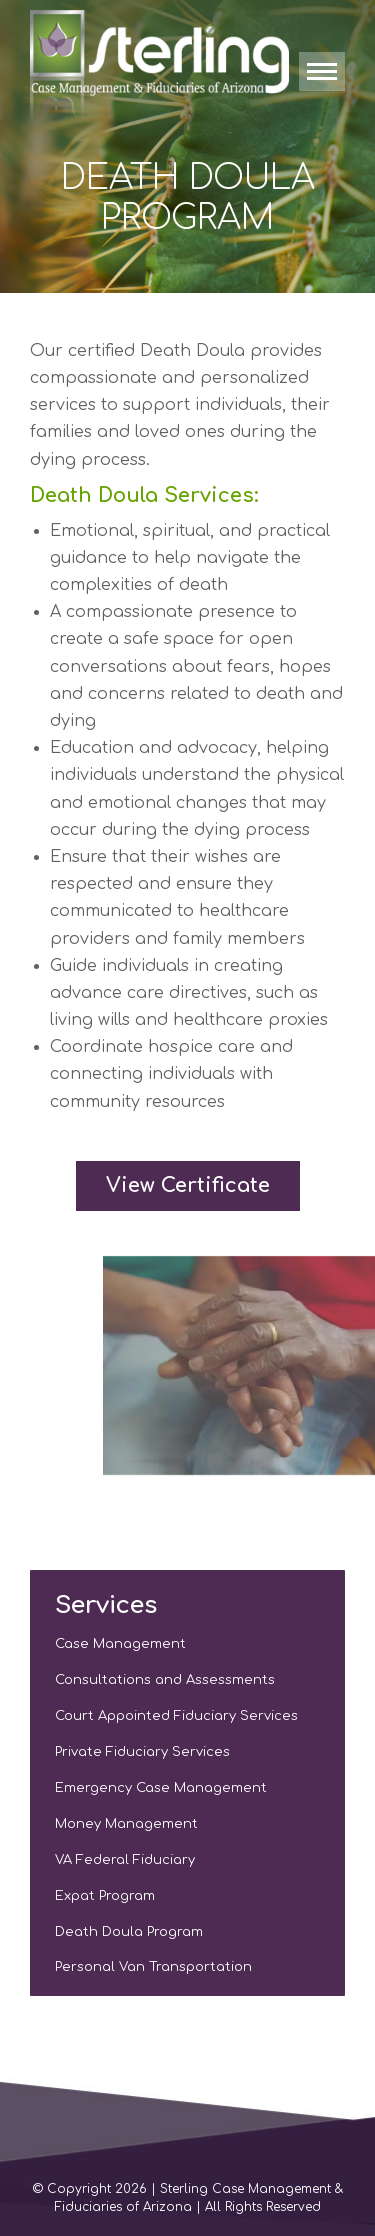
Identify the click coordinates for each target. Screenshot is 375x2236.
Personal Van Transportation (153, 1967)
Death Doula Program (129, 1932)
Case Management (120, 1644)
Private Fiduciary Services (142, 1752)
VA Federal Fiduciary (125, 1860)
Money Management (126, 1824)
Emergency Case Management (161, 1788)
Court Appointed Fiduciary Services (176, 1716)
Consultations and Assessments (165, 1680)
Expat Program (105, 1896)
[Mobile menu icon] (322, 71)
